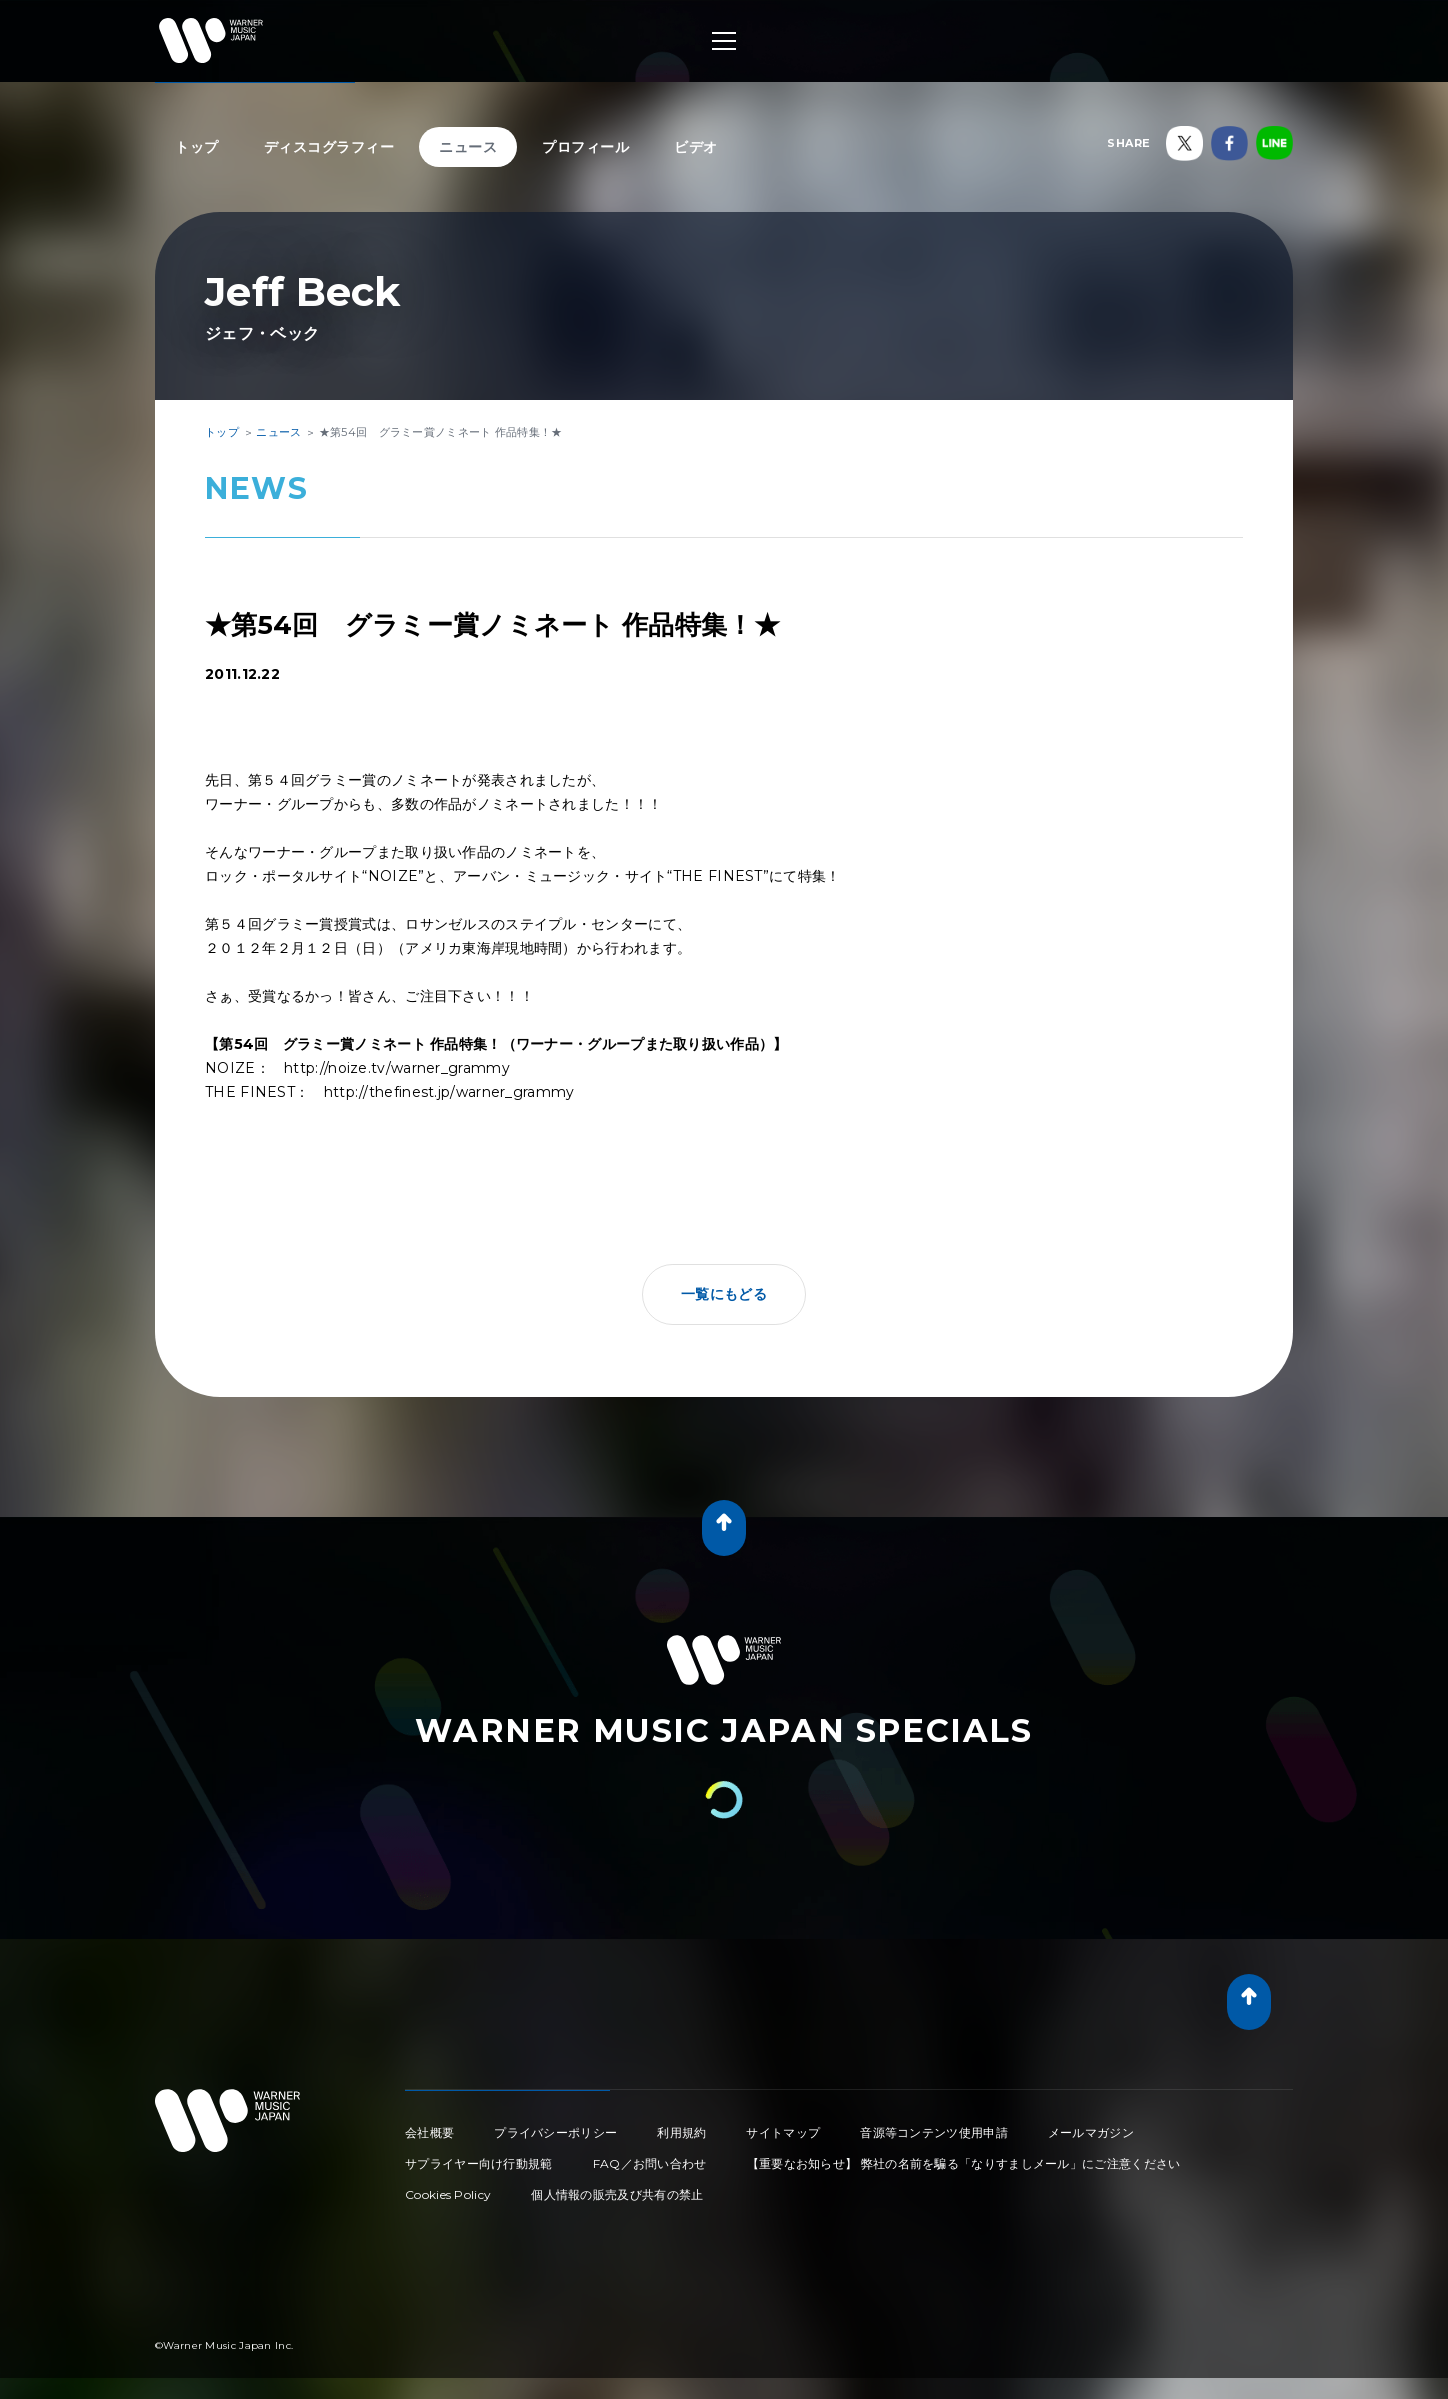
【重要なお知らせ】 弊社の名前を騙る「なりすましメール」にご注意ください (964, 2163)
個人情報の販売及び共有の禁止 (617, 2194)
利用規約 (681, 2132)
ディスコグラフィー (329, 147)
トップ (197, 147)
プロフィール (585, 147)
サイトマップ (783, 2132)
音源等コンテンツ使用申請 (934, 2132)
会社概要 (429, 2132)
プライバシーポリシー (555, 2132)
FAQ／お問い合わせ (650, 2163)
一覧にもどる (724, 1294)
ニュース (468, 147)
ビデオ (696, 147)
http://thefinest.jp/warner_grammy (449, 1092)
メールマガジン (1091, 2132)
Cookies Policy (448, 2194)
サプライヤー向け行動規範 (479, 2163)
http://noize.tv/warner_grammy (397, 1068)
